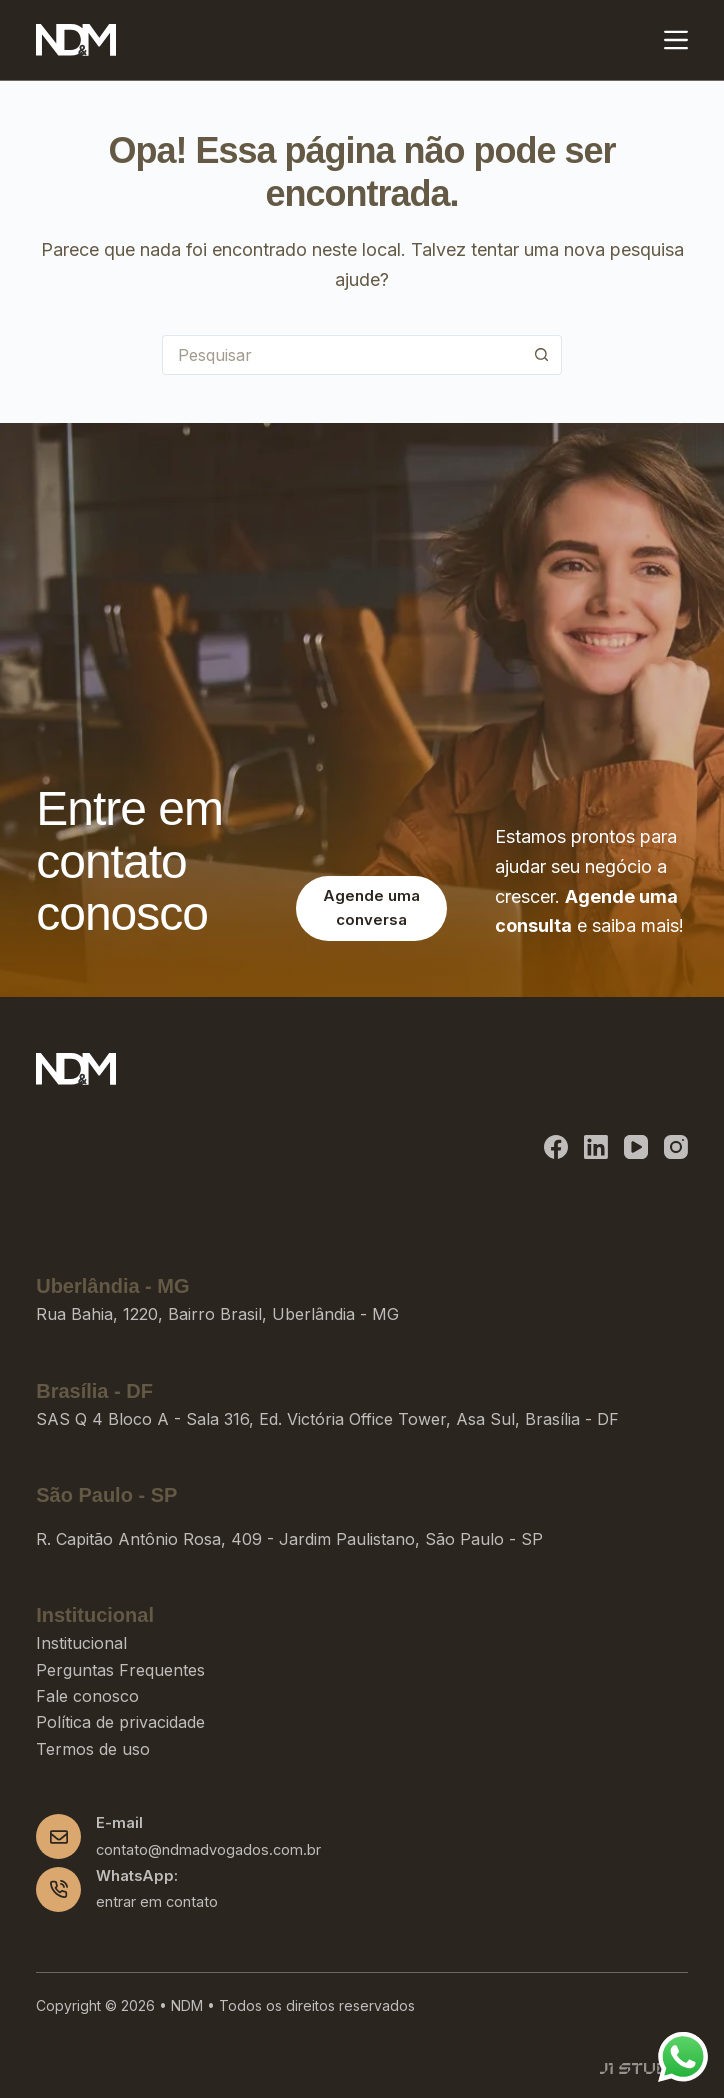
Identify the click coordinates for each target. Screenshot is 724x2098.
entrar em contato (157, 1902)
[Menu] (676, 40)
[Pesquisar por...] (342, 355)
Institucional (81, 1643)
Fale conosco (87, 1696)
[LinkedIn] (596, 1147)
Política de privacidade (120, 1722)
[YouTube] (636, 1147)
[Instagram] (676, 1147)
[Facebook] (556, 1147)
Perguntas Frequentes (120, 1670)
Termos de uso (93, 1749)
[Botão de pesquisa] (542, 355)
